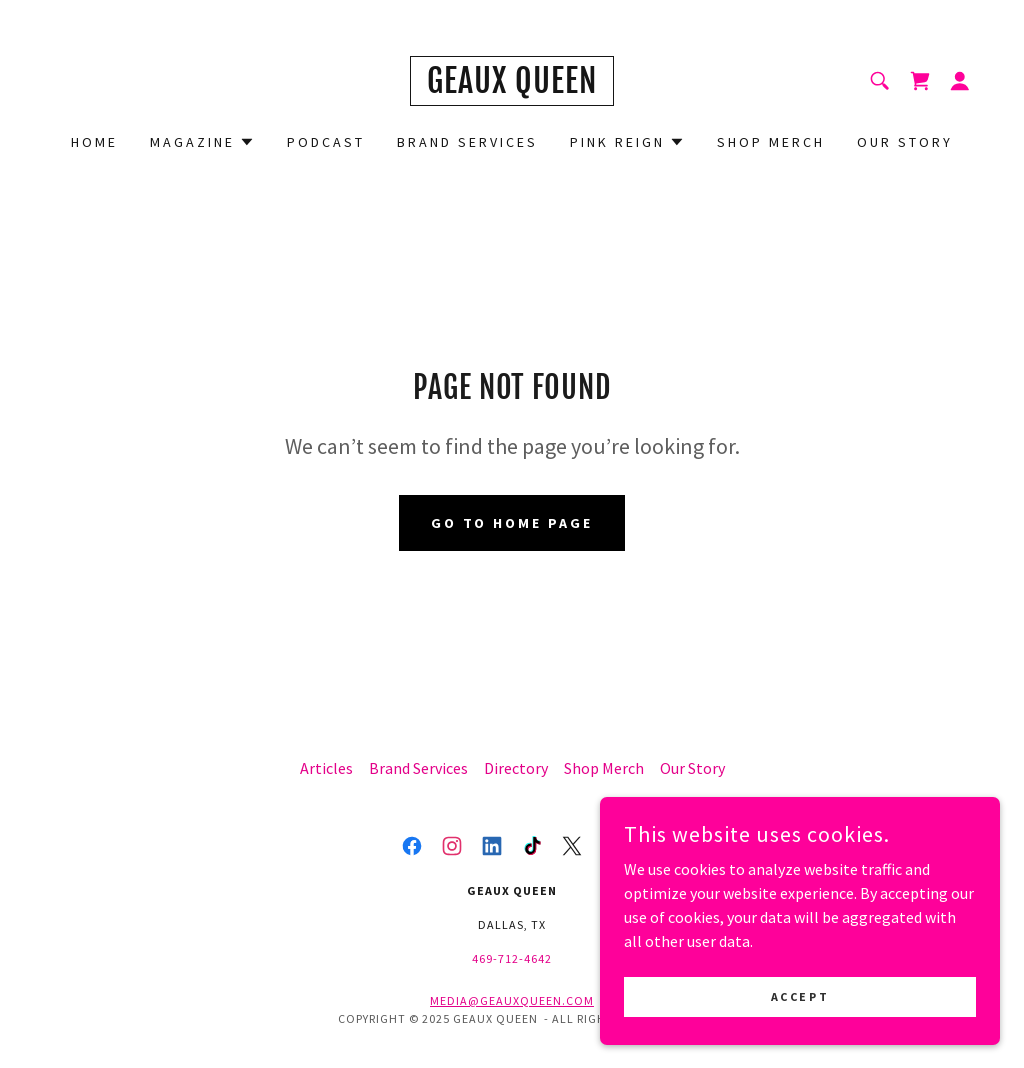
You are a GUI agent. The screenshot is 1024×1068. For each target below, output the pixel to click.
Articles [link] (326, 768)
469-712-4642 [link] (512, 958)
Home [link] (94, 142)
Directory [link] (516, 768)
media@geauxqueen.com (512, 1000)
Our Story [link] (905, 142)
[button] (960, 81)
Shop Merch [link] (771, 142)
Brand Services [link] (467, 142)
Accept (800, 996)
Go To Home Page (512, 523)
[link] (512, 87)
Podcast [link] (326, 142)
